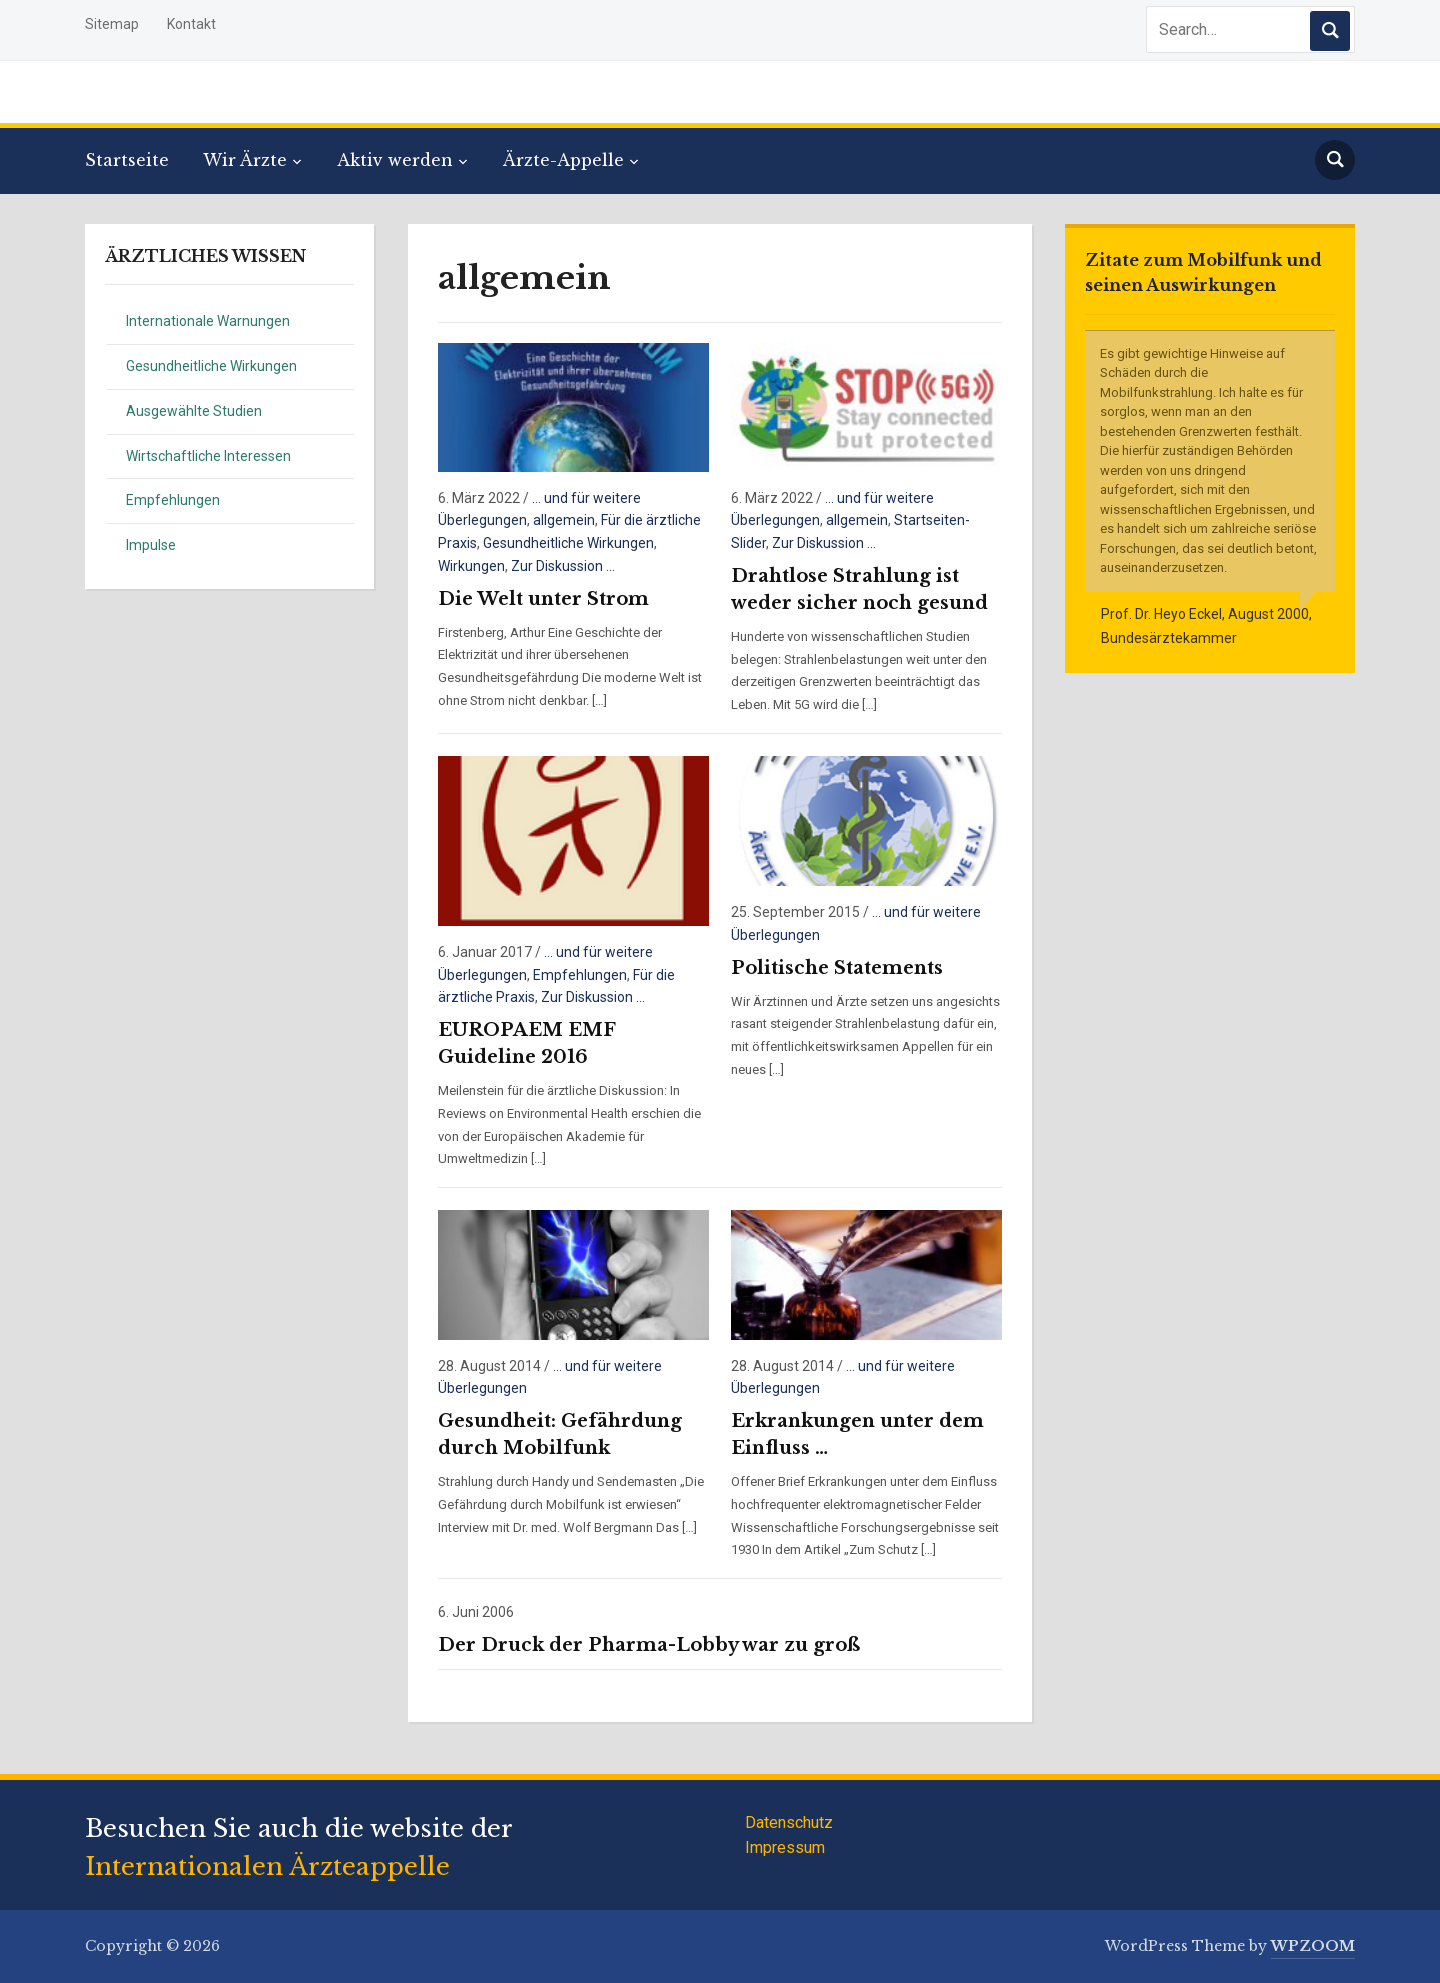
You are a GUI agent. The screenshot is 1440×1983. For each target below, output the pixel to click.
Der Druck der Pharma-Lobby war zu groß (649, 1645)
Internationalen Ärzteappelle (267, 1866)
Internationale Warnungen (208, 321)
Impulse (151, 545)
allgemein (564, 520)
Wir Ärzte (245, 160)
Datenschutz (789, 1822)
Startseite (127, 160)
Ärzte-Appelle (563, 160)
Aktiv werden (395, 160)
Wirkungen (471, 566)
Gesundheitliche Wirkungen (211, 366)
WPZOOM (1313, 1946)
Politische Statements (837, 968)
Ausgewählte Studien (194, 411)
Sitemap (112, 24)
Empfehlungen (173, 500)
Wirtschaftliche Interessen (208, 456)
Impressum (785, 1847)
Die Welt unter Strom (543, 599)
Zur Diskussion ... (563, 566)
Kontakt (191, 24)
